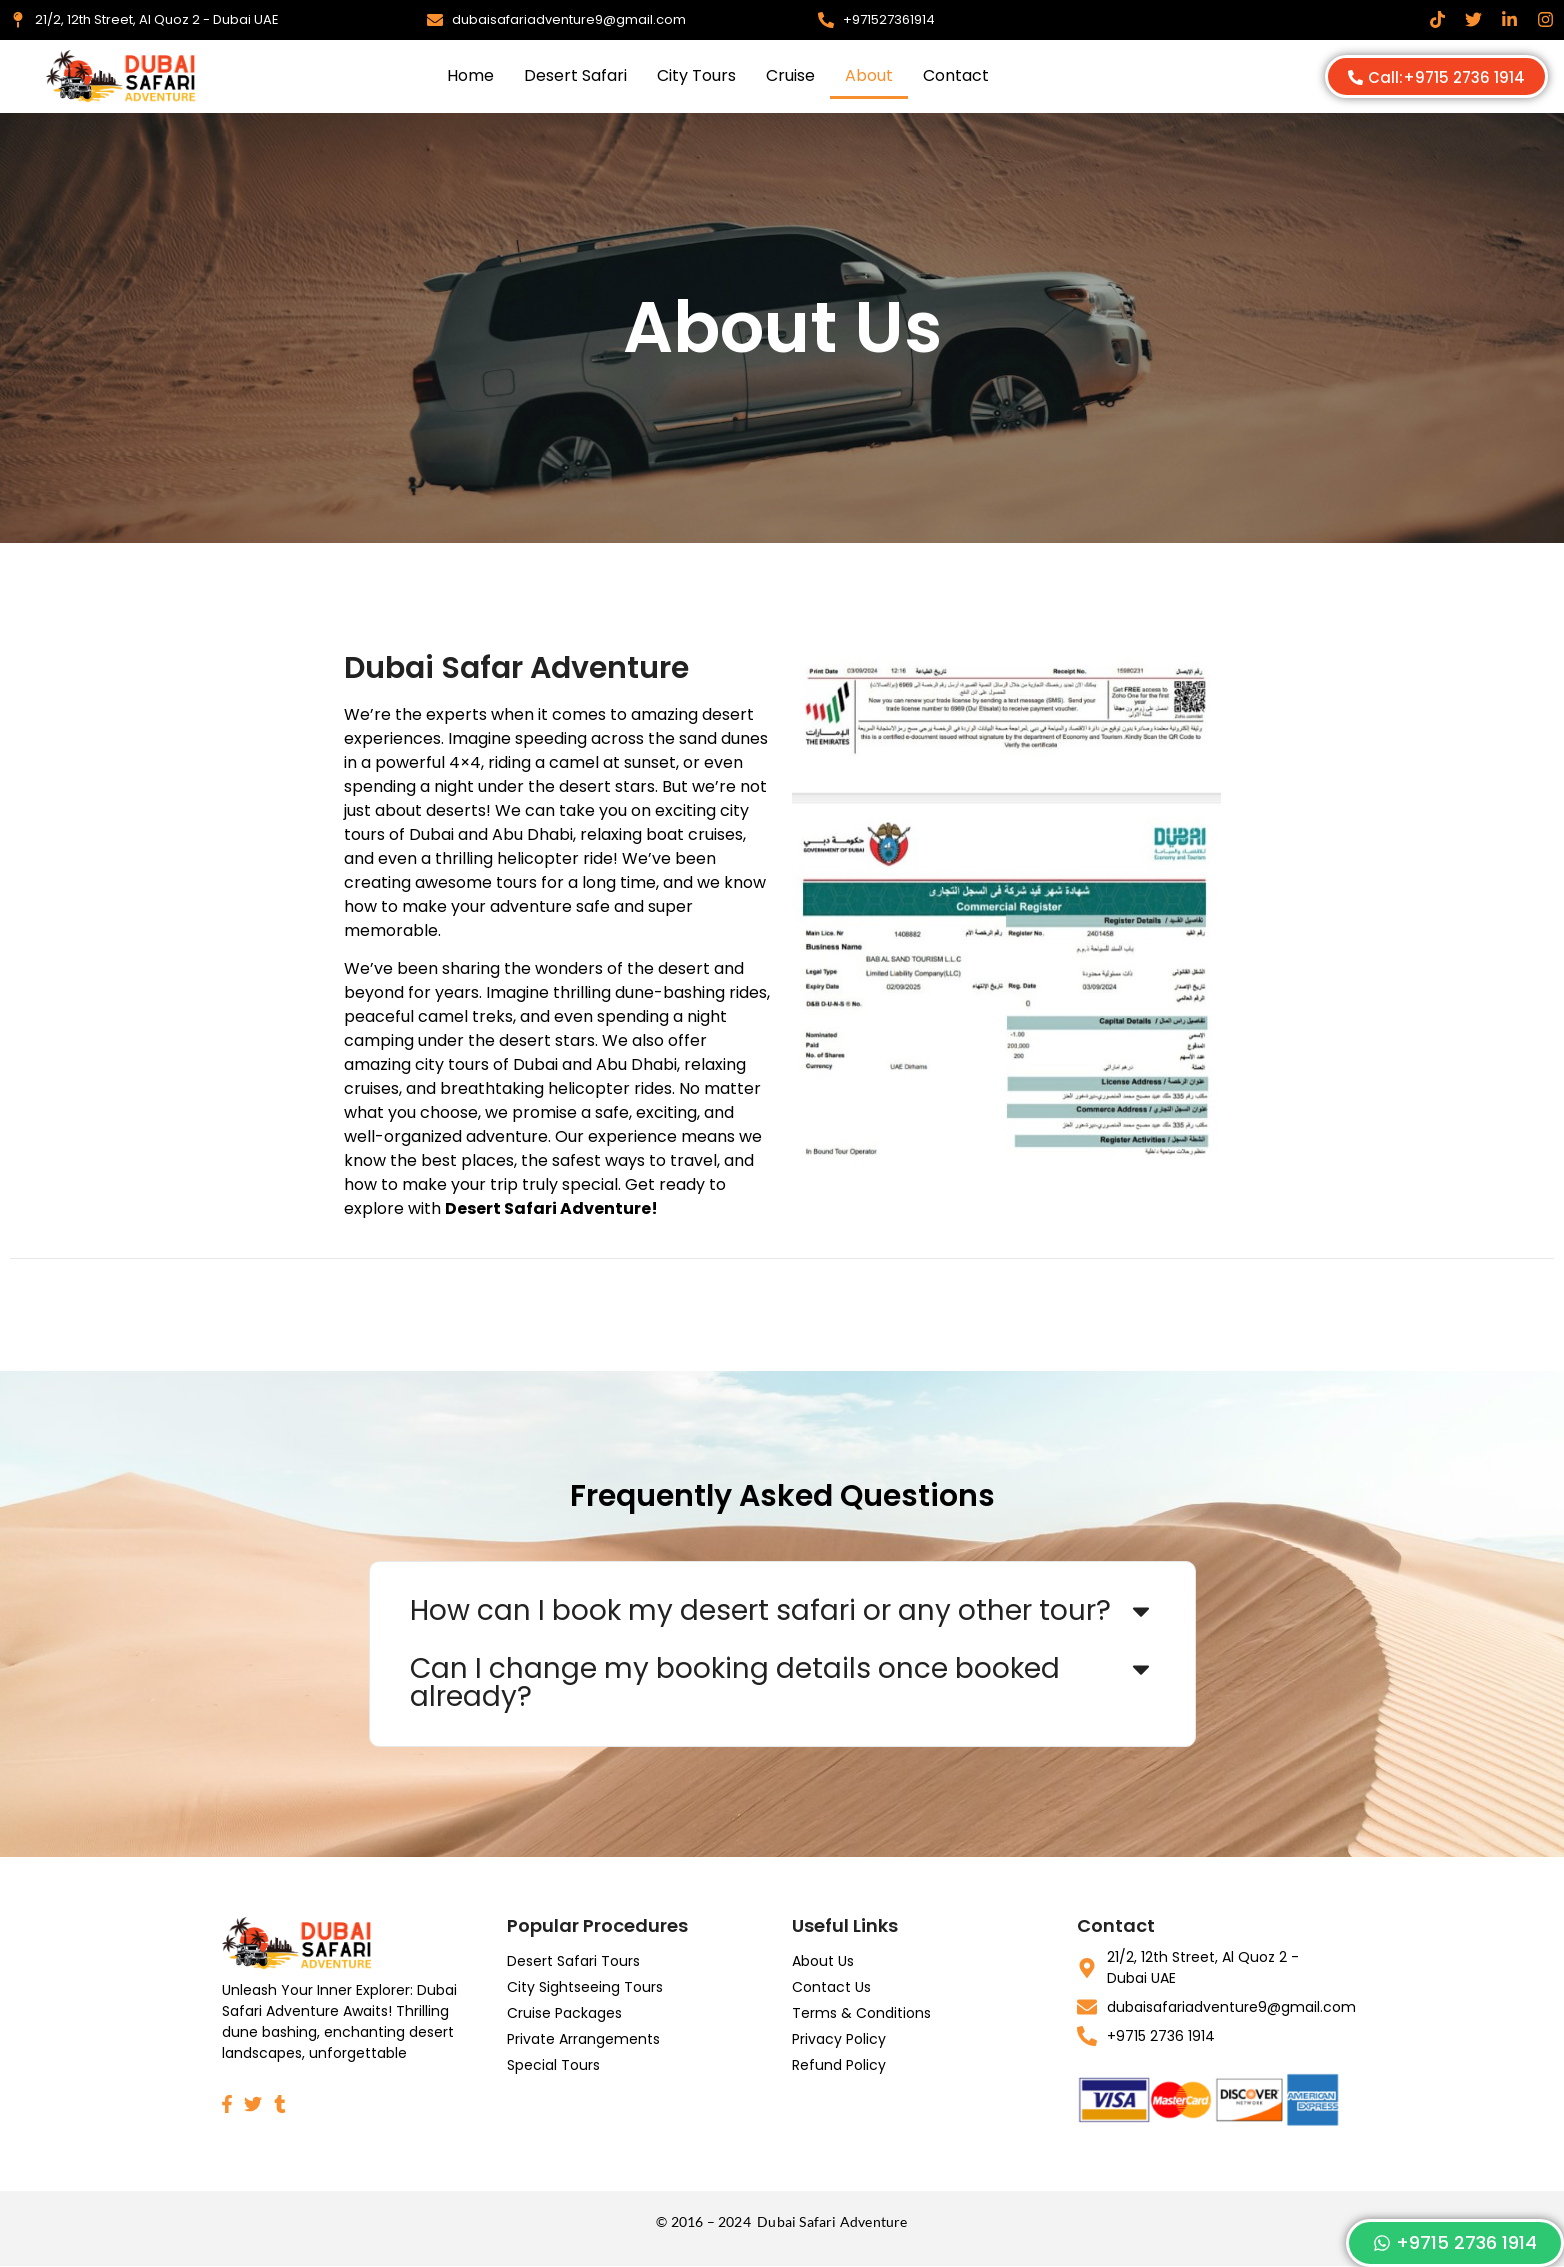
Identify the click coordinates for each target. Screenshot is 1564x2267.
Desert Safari (575, 75)
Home (470, 75)
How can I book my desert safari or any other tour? (760, 1610)
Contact (956, 75)
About (869, 75)
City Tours (696, 75)
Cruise (790, 75)
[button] (782, 1611)
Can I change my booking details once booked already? (735, 1682)
